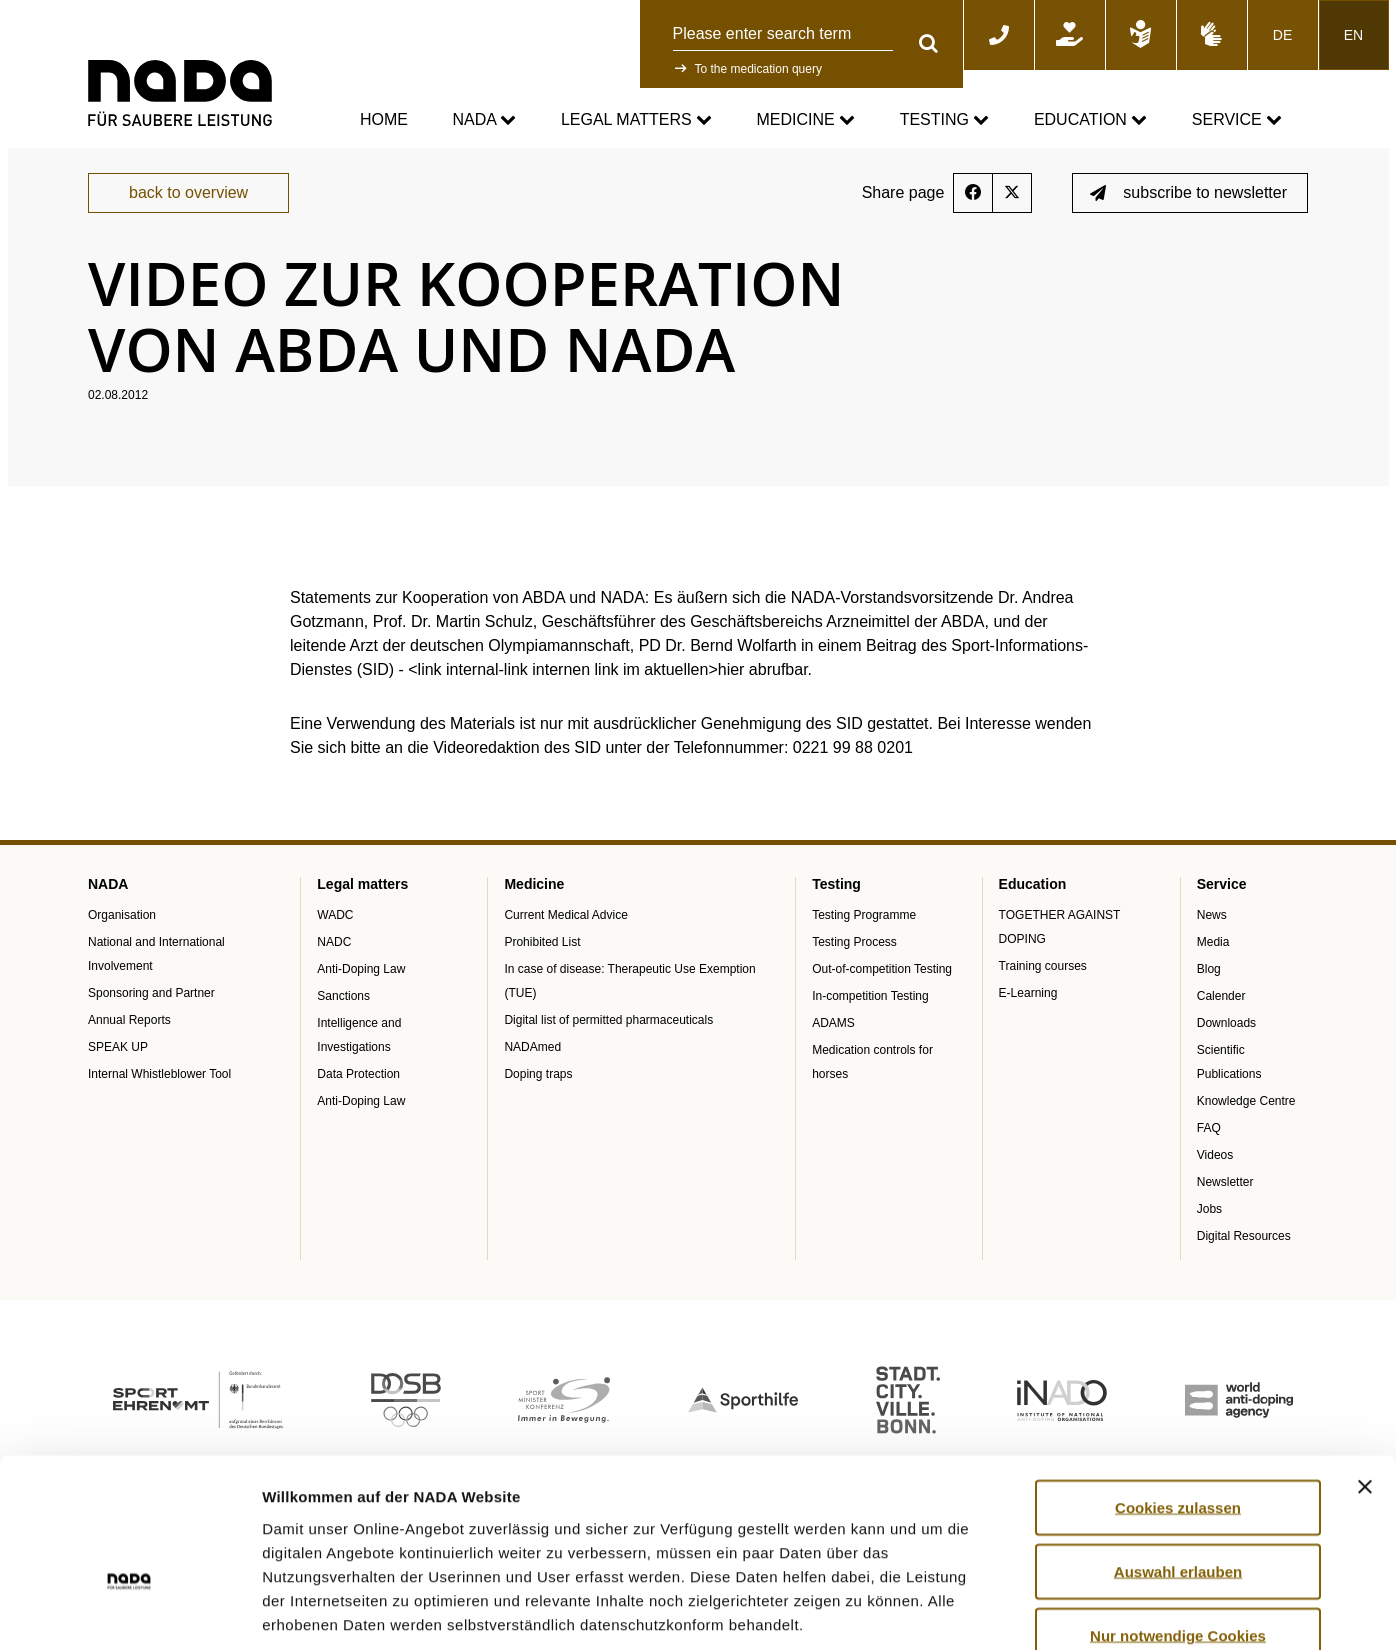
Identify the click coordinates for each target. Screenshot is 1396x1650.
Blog (1209, 988)
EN (1353, 35)
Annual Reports (129, 1039)
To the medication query (758, 69)
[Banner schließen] (1365, 1370)
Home (384, 119)
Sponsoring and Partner (151, 1012)
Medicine (806, 120)
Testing (945, 120)
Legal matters (636, 120)
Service (1237, 120)
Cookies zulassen (1178, 1390)
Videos (1215, 1174)
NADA (484, 120)
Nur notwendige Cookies (1178, 1518)
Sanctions (343, 1015)
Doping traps (538, 1093)
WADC (335, 934)
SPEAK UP (118, 1066)
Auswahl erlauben (1178, 1454)
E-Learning (1028, 1012)
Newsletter (1225, 1201)
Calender (1221, 1015)
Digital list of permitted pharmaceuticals (608, 1039)
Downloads (1226, 1042)
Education (1090, 120)
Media (1213, 961)
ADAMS (833, 1042)
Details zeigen (1063, 1610)
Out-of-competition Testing (882, 988)
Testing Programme (864, 934)
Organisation (122, 934)
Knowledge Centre (1246, 1120)
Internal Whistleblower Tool (159, 1093)
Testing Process (854, 961)
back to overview (188, 211)
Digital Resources (1244, 1255)
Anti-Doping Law (361, 988)
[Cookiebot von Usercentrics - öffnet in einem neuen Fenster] (129, 1611)
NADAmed (532, 1066)
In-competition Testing (870, 1015)
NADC (334, 961)
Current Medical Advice (565, 934)
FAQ (1209, 1147)
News (1212, 934)
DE (1282, 35)
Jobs (1209, 1228)
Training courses (1043, 985)
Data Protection (358, 1093)
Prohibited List (542, 961)
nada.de (111, 161)
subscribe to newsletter (1188, 211)
